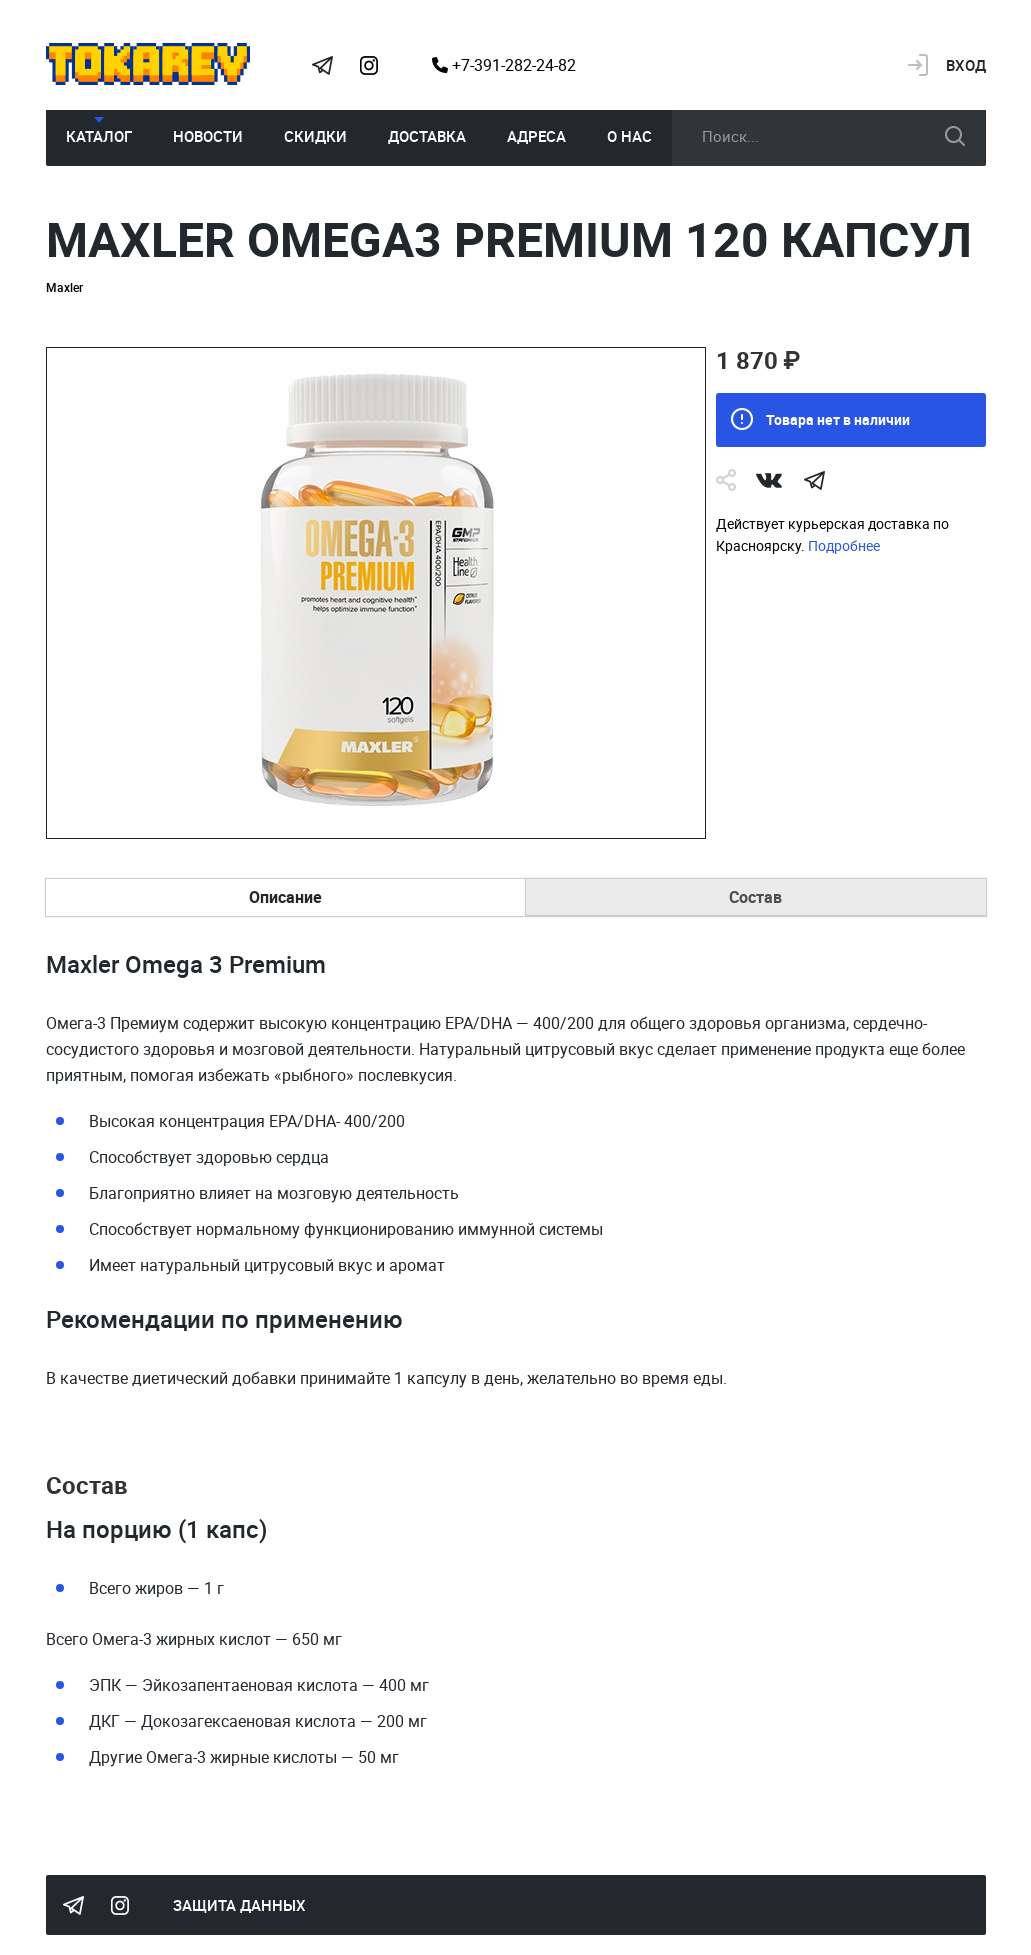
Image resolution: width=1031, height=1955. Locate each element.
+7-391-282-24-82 (504, 65)
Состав (755, 897)
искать (955, 136)
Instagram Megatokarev (369, 65)
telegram (815, 480)
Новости (208, 136)
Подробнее (844, 545)
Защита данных (239, 1905)
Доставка (427, 136)
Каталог (99, 136)
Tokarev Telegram (323, 65)
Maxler (64, 287)
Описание (285, 897)
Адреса (536, 136)
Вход (966, 65)
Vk (769, 480)
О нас (629, 136)
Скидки (315, 136)
